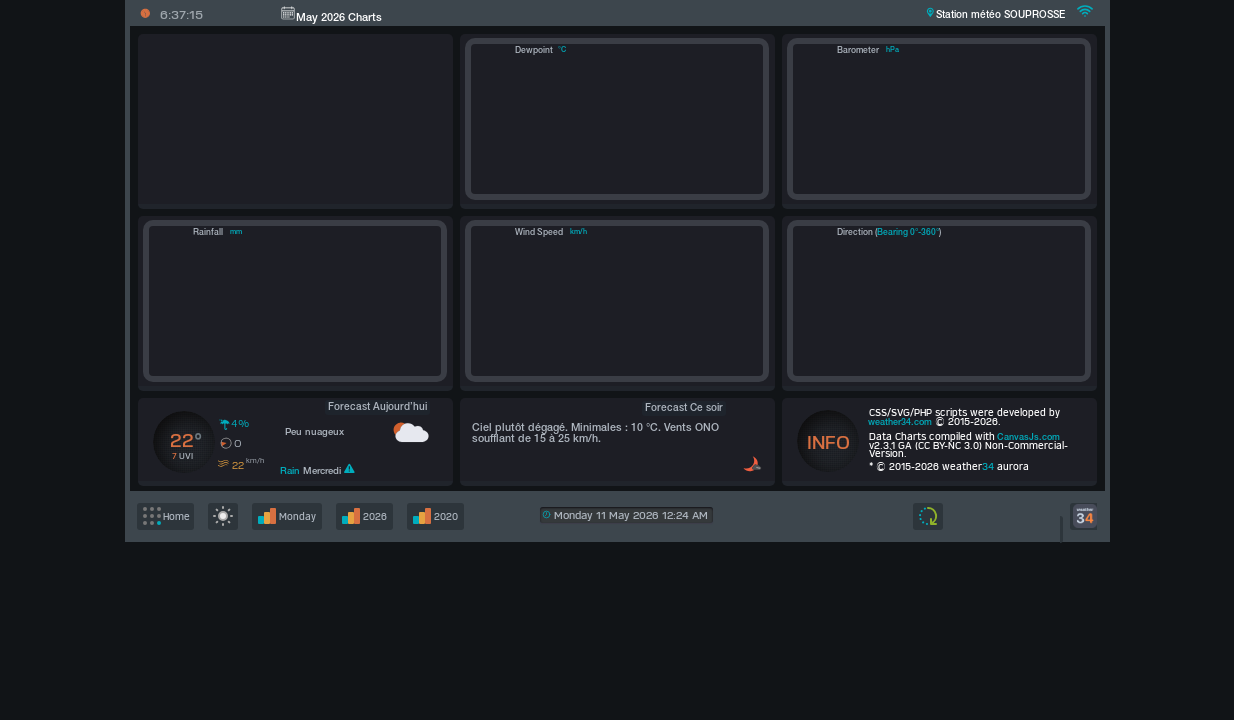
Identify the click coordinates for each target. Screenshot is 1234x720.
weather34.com (900, 423)
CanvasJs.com (1028, 438)
